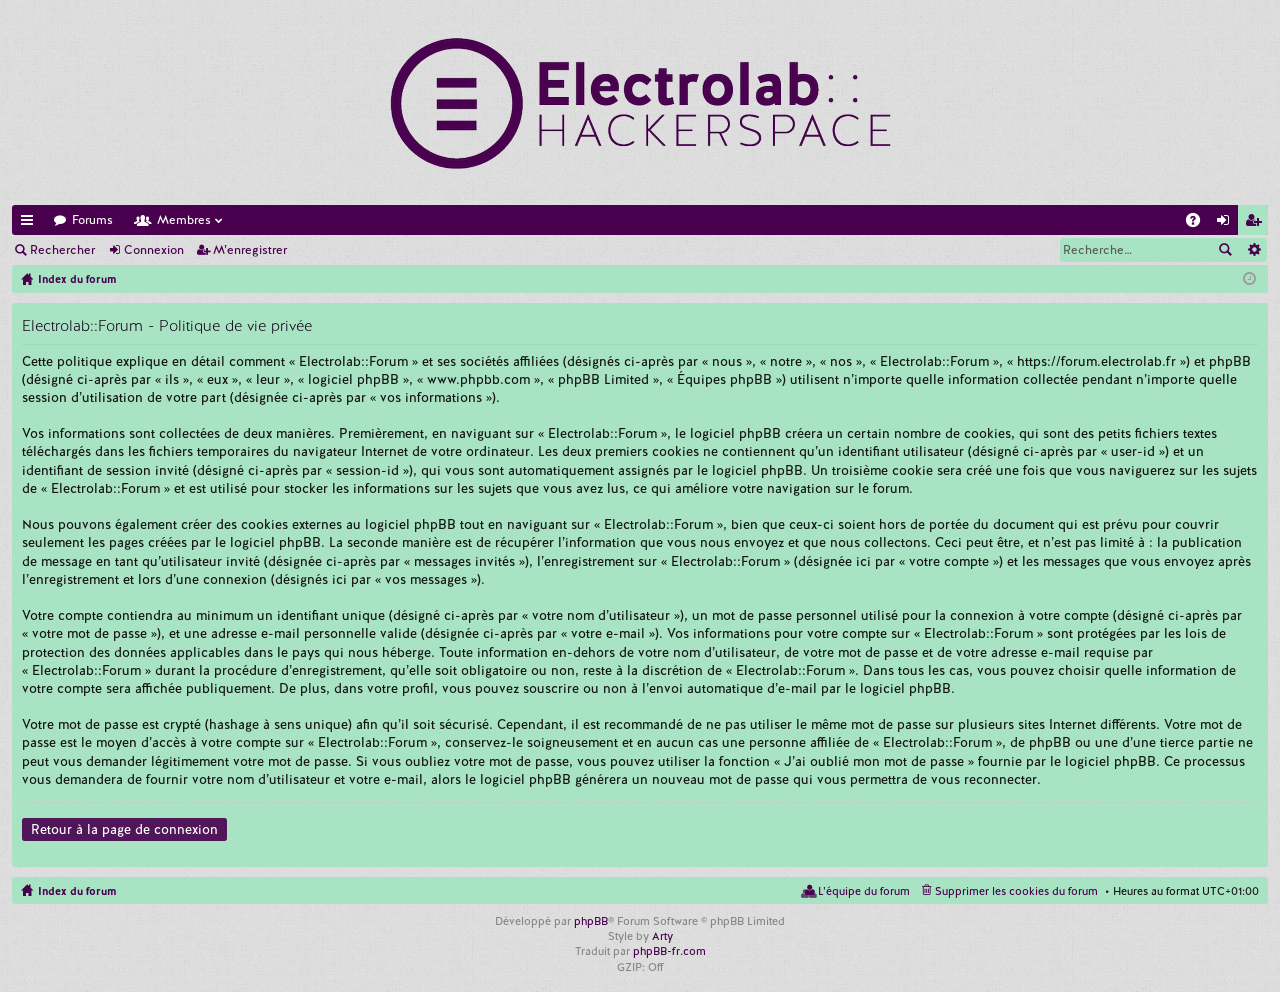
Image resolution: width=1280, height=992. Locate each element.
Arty (662, 936)
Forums (92, 220)
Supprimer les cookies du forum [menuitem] (1016, 891)
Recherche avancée (1253, 250)
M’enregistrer (250, 250)
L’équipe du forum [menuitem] (864, 891)
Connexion (154, 250)
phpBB (591, 921)
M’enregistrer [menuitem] (1257, 223)
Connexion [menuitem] (1227, 223)
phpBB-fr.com (669, 951)
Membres (184, 220)
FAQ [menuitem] (1199, 223)
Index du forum (77, 891)
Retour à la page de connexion (124, 829)
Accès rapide (31, 223)
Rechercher (62, 250)
